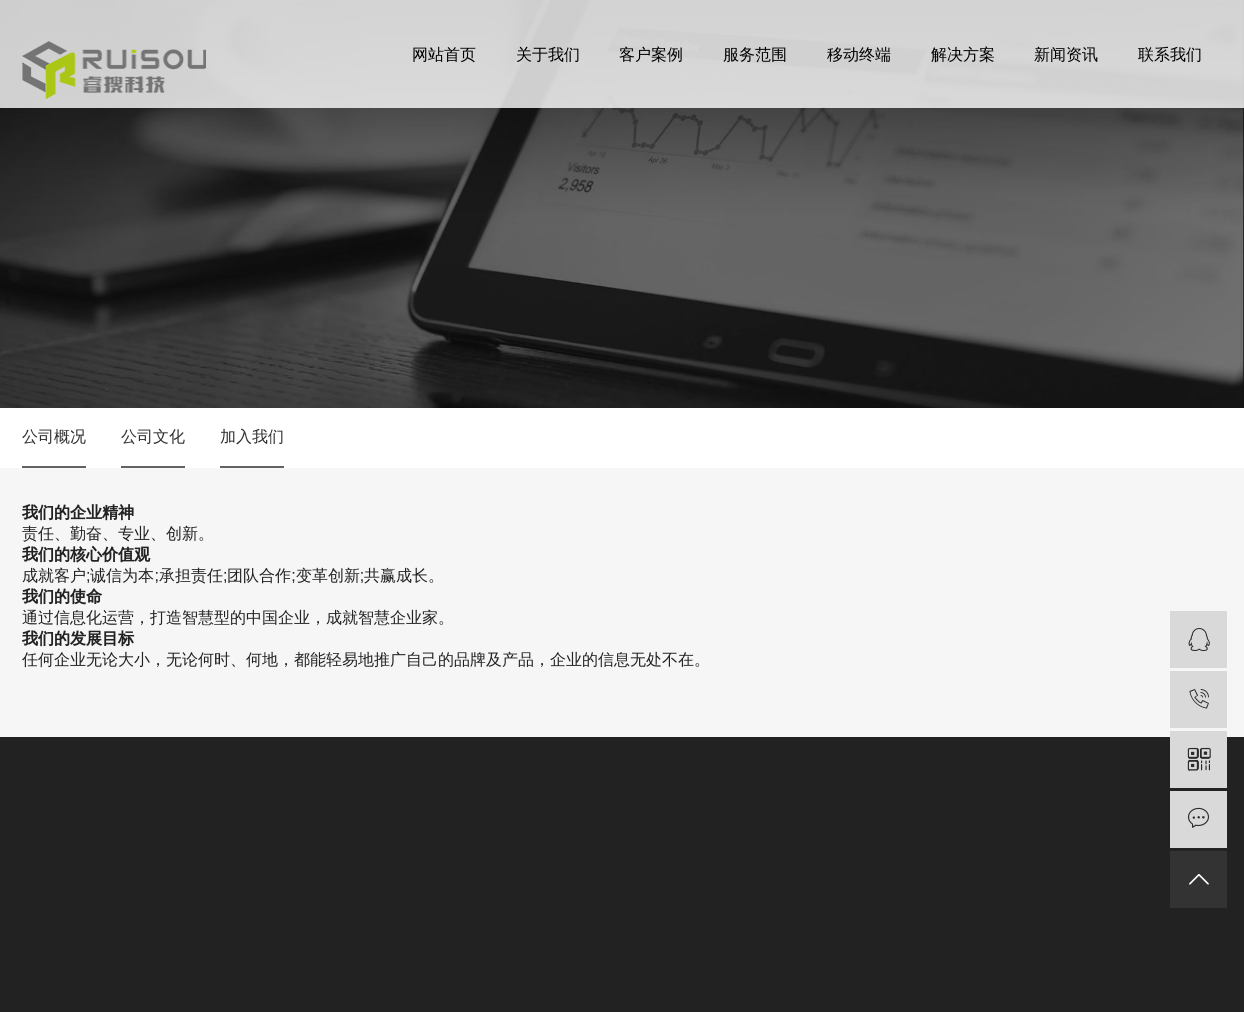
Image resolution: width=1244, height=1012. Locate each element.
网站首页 (444, 60)
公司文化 (153, 436)
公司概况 (54, 436)
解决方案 (963, 60)
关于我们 (548, 60)
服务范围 (755, 60)
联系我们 (1170, 60)
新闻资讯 (1066, 60)
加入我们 (252, 436)
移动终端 (859, 60)
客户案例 (651, 60)
